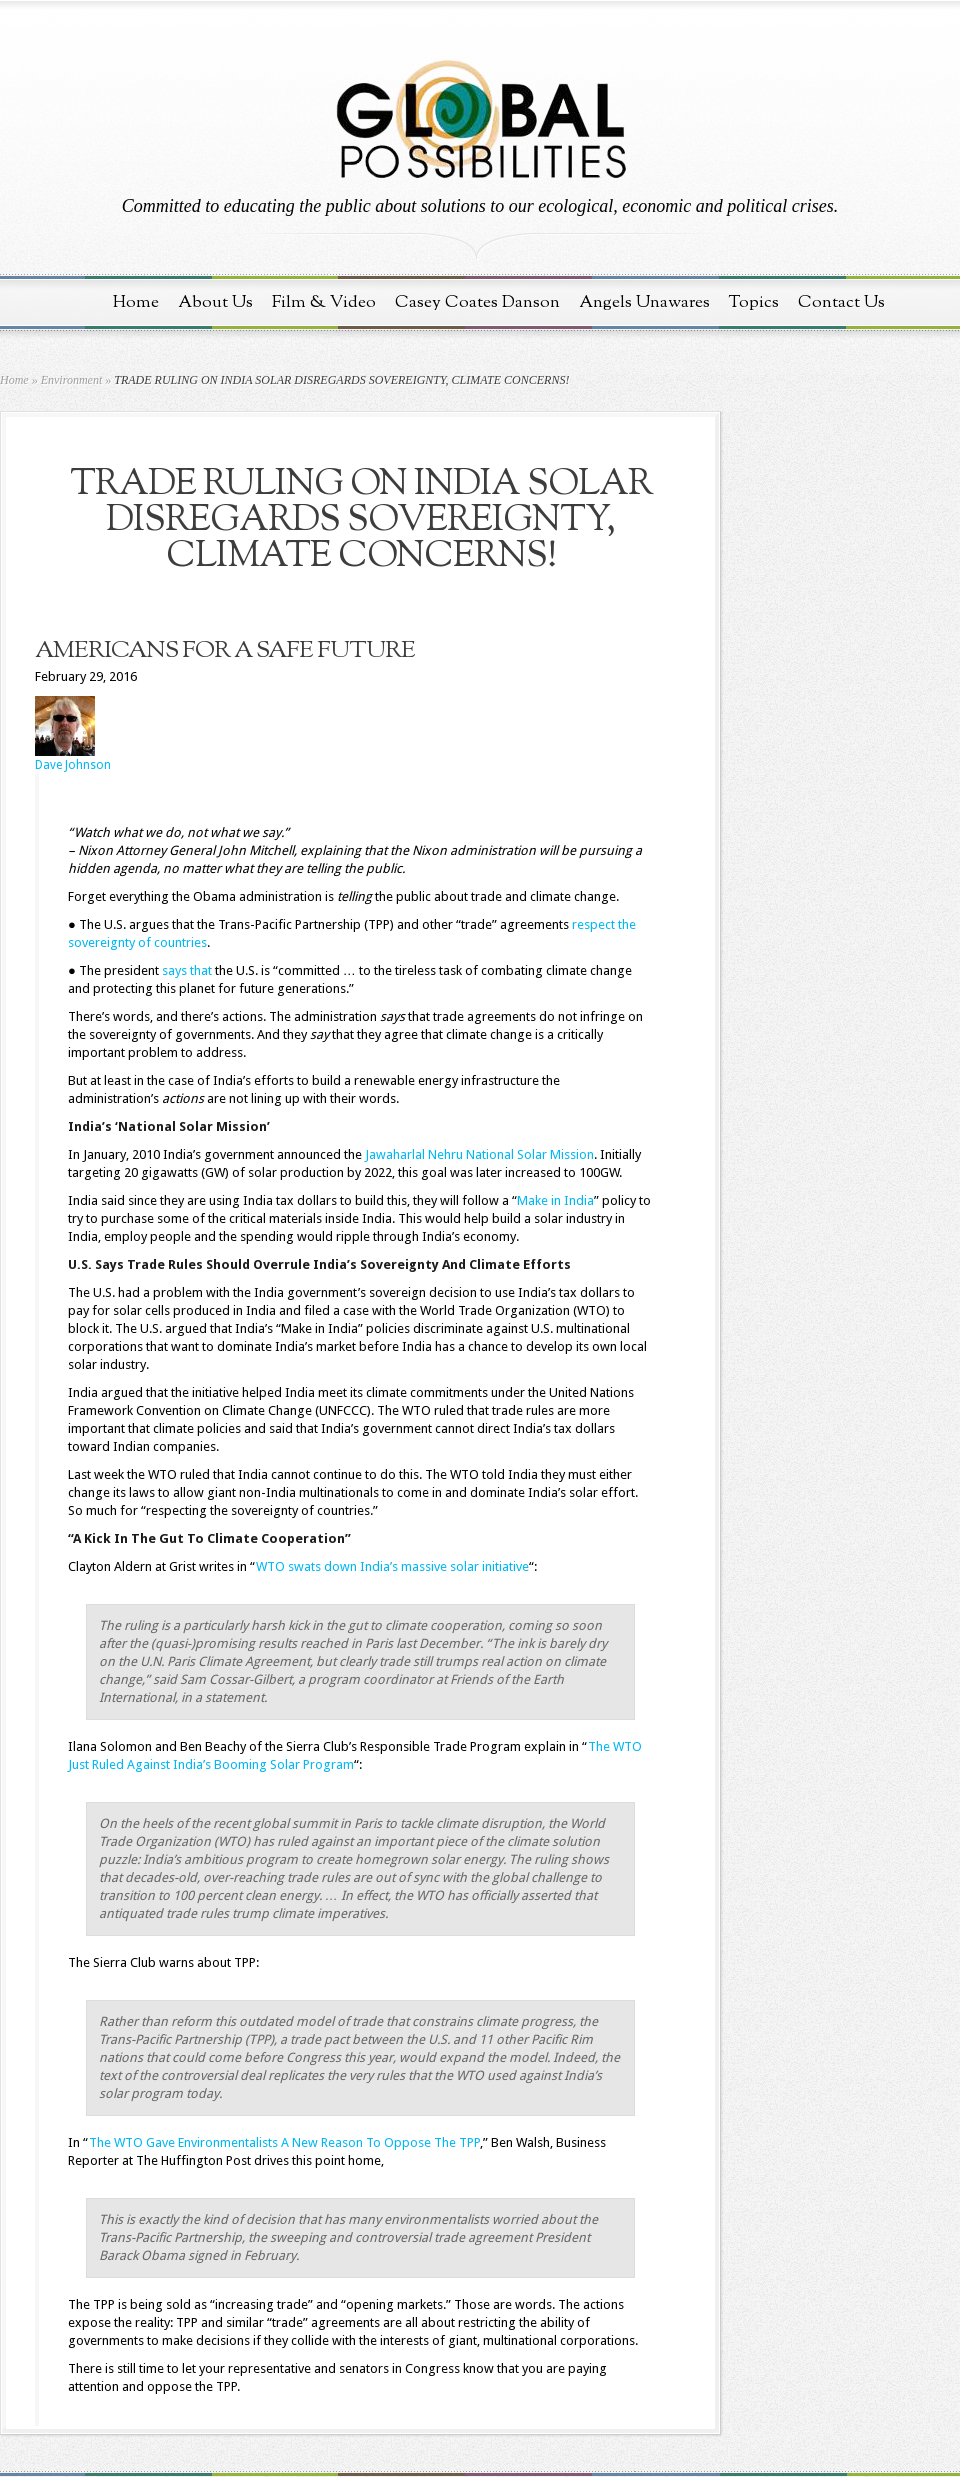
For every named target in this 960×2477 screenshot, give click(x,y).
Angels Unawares (644, 302)
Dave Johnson (73, 765)
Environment (72, 380)
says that (187, 970)
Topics (754, 302)
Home (136, 302)
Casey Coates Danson (477, 302)
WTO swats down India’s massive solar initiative (392, 1566)
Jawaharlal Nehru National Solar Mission (479, 1154)
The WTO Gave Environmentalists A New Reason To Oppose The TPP (284, 2142)
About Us (215, 302)
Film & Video (324, 302)
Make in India (555, 1200)
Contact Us (841, 302)
